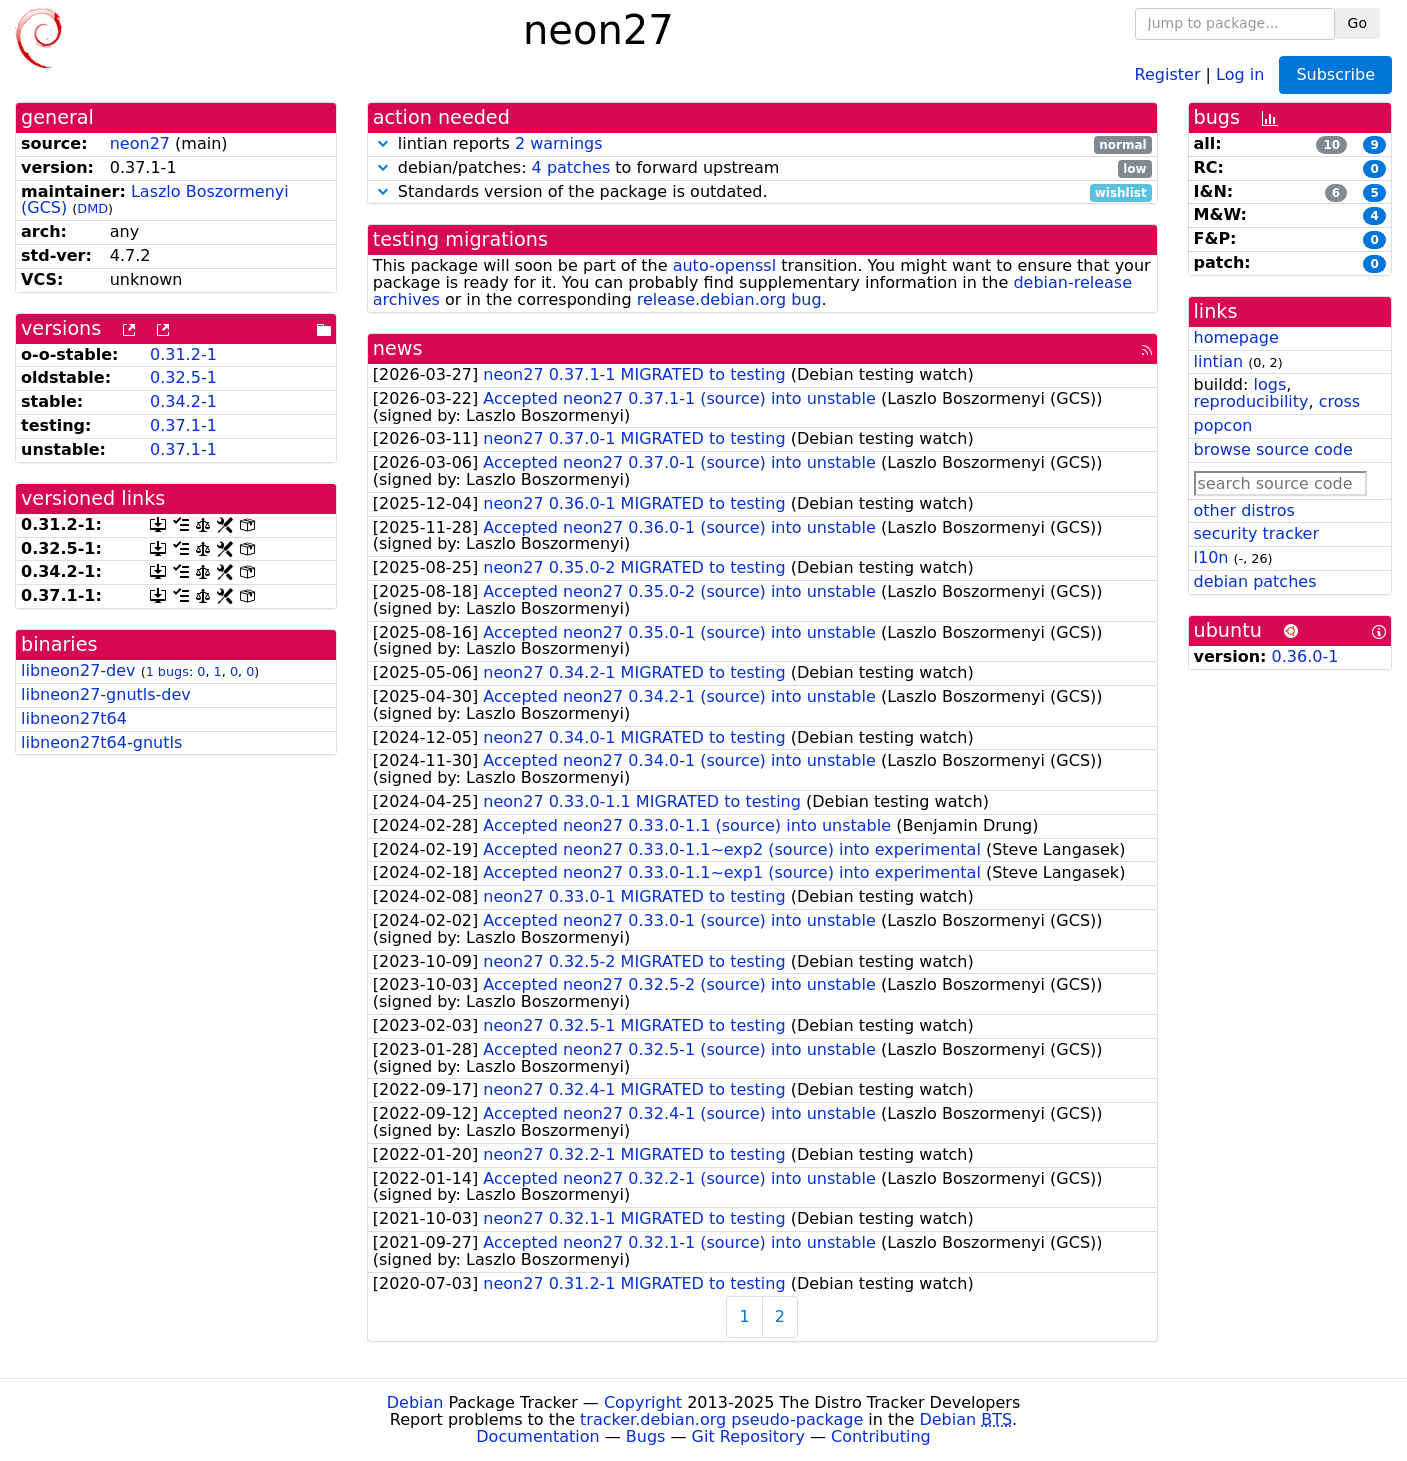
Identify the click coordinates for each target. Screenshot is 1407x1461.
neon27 (140, 143)
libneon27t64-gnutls (101, 742)
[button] (383, 143)
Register (1168, 73)
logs (1269, 384)
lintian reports (762, 144)
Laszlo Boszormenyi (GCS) (155, 200)
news (398, 348)
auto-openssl (724, 265)
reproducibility (1251, 401)
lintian (1219, 361)
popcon (1223, 425)
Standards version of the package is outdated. (762, 192)
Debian (415, 1402)
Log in (1240, 73)
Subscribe (1335, 74)
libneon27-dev (78, 670)
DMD (92, 208)
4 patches (571, 167)
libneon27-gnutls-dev (106, 694)
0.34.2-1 (183, 401)
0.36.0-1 (1305, 656)
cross (1339, 401)
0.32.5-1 (183, 377)
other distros (1244, 510)
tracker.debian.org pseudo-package (721, 1419)
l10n (1211, 557)
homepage (1236, 337)
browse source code (1273, 449)
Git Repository (748, 1436)
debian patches (1255, 581)
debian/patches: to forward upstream (762, 168)
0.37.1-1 (183, 425)
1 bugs (167, 671)
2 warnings (559, 143)
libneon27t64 (74, 718)
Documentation (537, 1436)
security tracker (1257, 533)
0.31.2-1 (183, 354)
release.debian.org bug (729, 299)
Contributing (881, 1436)
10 (1331, 145)
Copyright (643, 1402)
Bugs (646, 1436)
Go (1357, 23)
